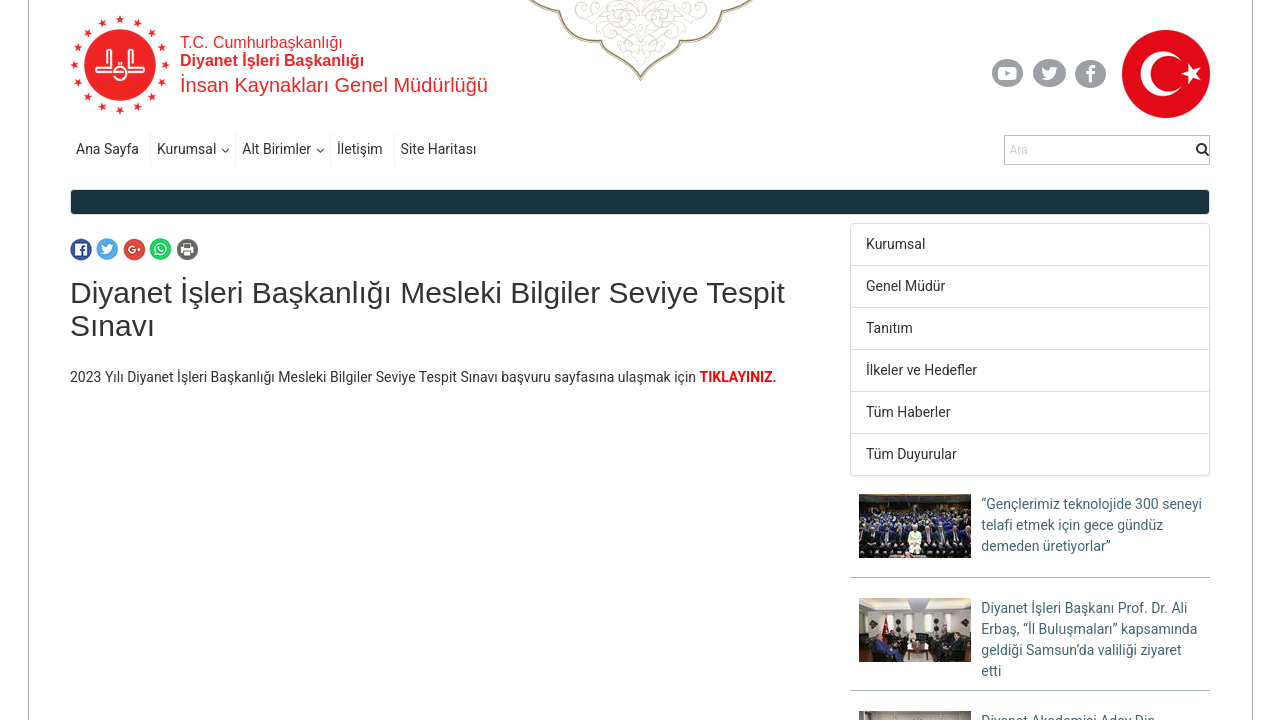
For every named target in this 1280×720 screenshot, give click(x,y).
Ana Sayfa (107, 149)
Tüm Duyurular (911, 454)
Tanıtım (889, 328)
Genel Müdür (905, 286)
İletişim (360, 149)
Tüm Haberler (908, 412)
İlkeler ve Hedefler (921, 370)
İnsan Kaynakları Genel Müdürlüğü (334, 85)
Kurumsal (186, 149)
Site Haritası (439, 149)
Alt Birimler (276, 149)
